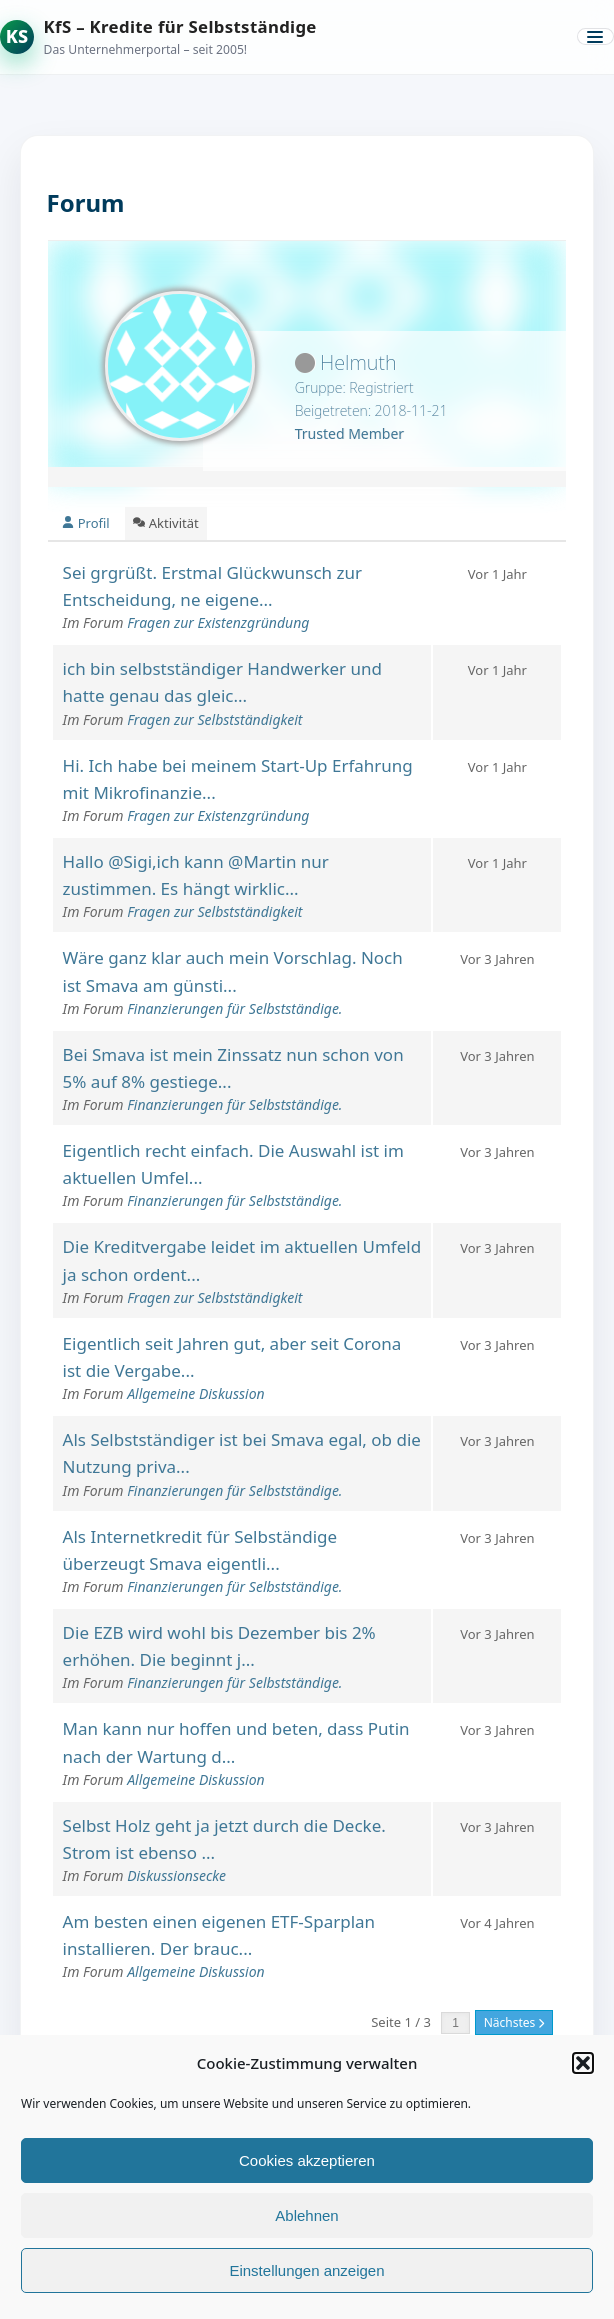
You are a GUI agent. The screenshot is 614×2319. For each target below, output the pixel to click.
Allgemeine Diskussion (196, 1393)
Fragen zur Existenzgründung (218, 622)
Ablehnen (306, 2215)
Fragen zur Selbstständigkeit (214, 719)
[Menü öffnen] (595, 36)
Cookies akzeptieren (307, 2160)
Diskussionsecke (176, 1875)
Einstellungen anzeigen (306, 2270)
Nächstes (514, 2022)
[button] (583, 2063)
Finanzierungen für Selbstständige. (234, 1008)
